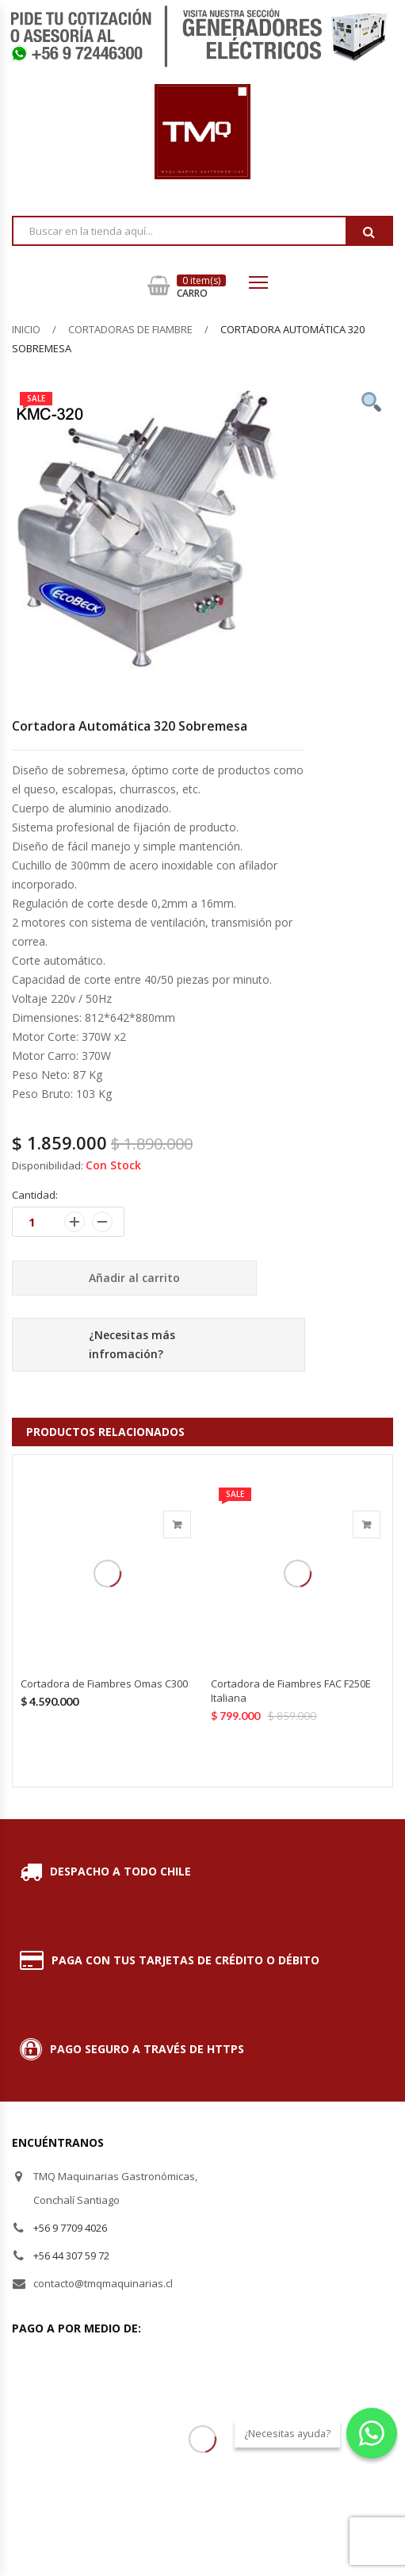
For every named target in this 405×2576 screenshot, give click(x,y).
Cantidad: (35, 1195)
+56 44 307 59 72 (71, 2255)
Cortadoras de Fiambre (130, 329)
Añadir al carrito (134, 1277)
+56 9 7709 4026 (70, 2228)
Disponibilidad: (47, 1165)
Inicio (26, 329)
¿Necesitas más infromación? (132, 1344)
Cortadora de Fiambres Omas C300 (104, 1683)
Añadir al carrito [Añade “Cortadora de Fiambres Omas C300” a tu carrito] (177, 1524)
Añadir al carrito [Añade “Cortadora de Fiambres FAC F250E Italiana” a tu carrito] (366, 1524)
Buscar (369, 231)
